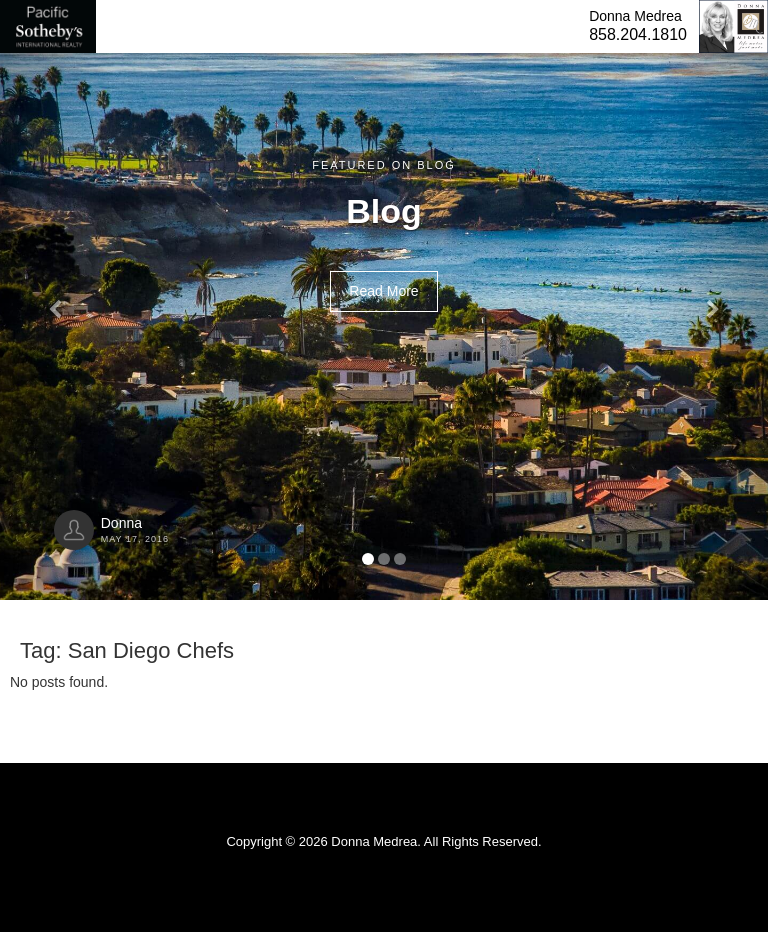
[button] (57, 300)
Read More (383, 291)
